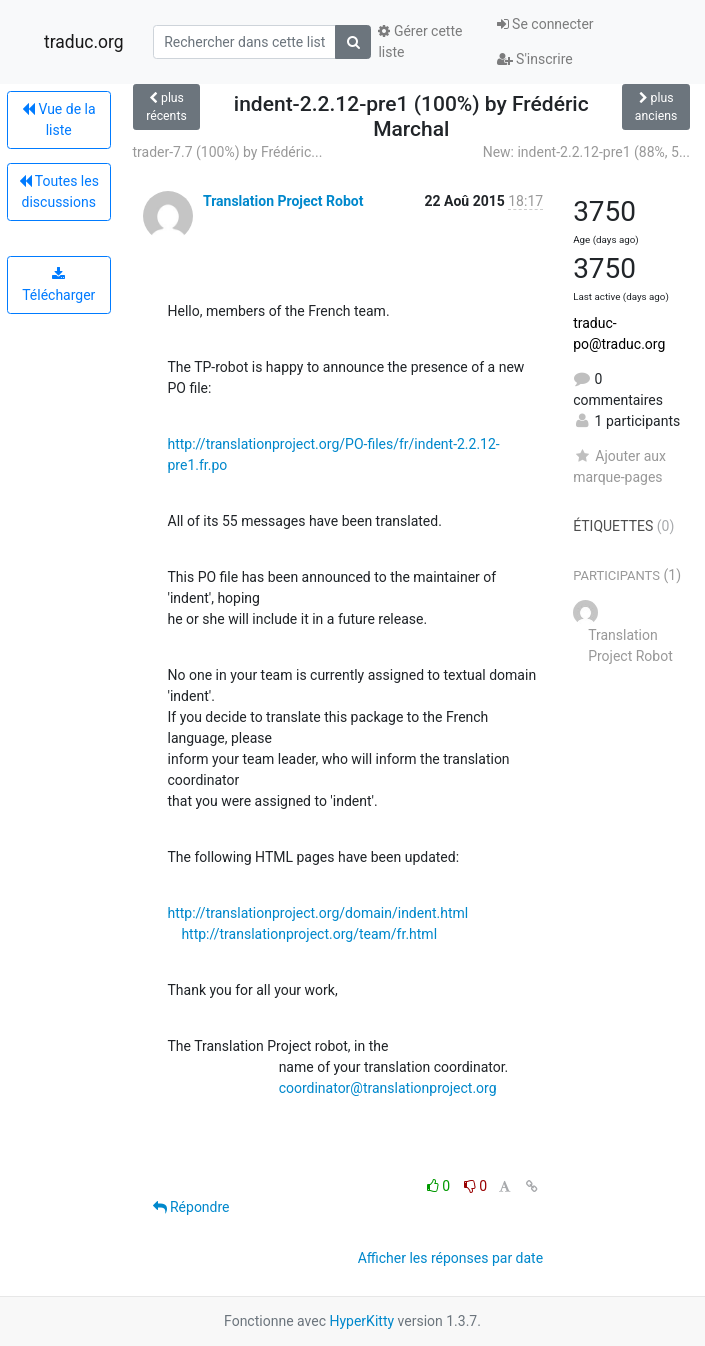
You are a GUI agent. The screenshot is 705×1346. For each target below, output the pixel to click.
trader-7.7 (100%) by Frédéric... (228, 152)
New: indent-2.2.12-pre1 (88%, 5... (586, 152)
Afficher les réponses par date (450, 1258)
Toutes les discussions (59, 191)
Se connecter (545, 24)
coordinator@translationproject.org (388, 1088)
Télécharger (58, 285)
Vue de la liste (59, 119)
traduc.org (84, 42)
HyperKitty (361, 1321)
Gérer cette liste (420, 41)
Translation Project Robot (283, 201)
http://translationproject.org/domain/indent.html (318, 913)
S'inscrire (535, 59)
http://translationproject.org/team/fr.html (309, 934)
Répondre (191, 1207)
